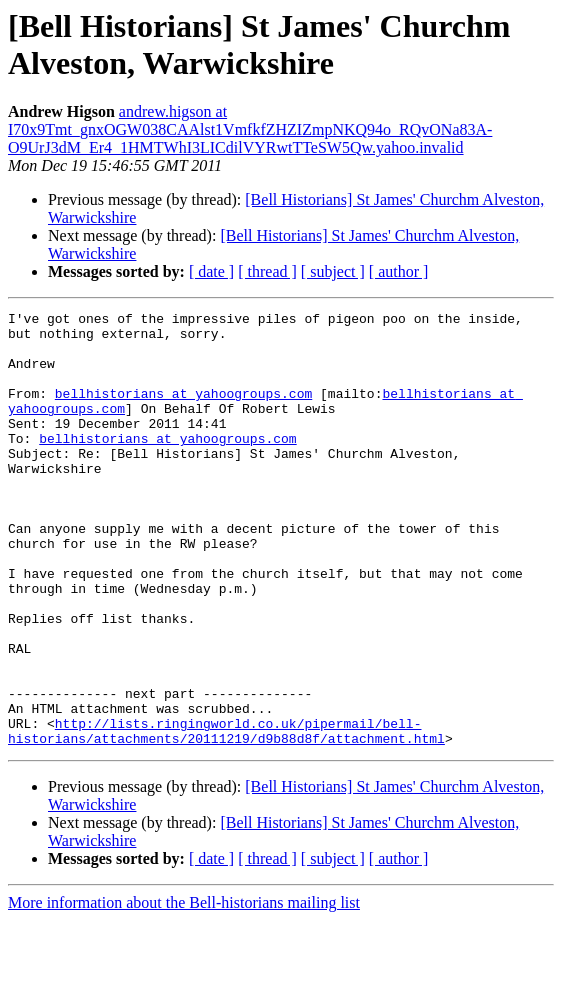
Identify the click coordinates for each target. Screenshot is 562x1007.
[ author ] (399, 271)
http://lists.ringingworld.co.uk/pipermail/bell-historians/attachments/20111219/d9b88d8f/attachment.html (226, 816)
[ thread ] (267, 271)
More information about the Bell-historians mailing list (184, 989)
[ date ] (211, 271)
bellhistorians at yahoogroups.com (183, 411)
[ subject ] (333, 271)
